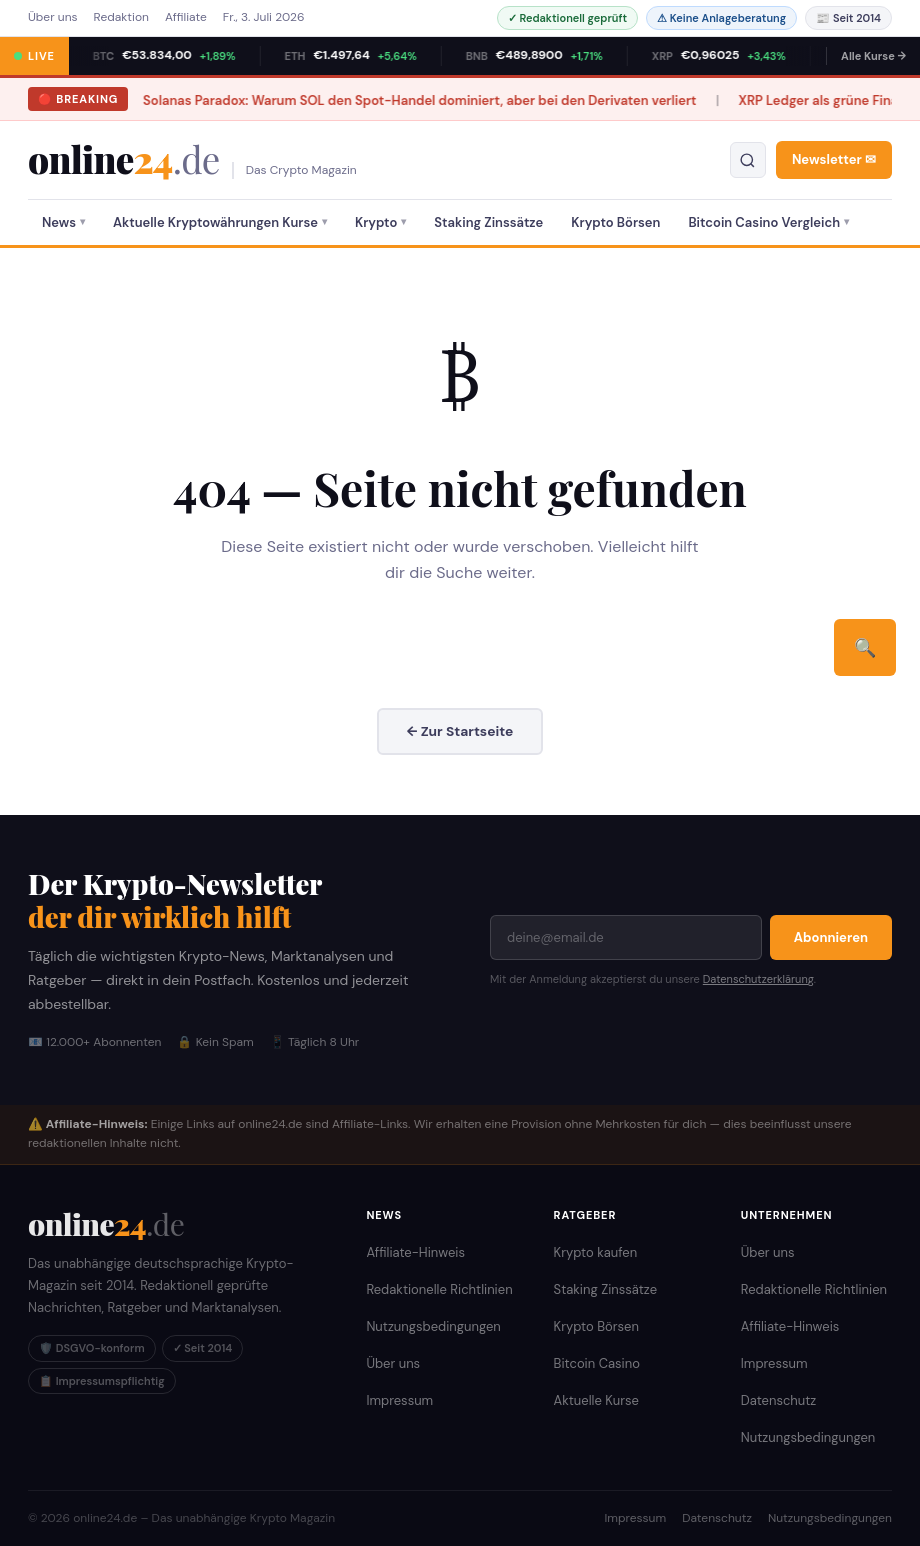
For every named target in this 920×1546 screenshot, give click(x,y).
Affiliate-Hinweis (415, 1251)
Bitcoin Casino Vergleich (764, 222)
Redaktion (121, 17)
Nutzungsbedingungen (433, 1325)
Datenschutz (779, 1399)
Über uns (53, 17)
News (59, 222)
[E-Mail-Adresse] (626, 936)
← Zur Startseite (460, 730)
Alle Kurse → (873, 56)
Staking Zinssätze (488, 222)
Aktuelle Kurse (596, 1399)
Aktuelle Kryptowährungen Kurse (215, 222)
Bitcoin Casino (597, 1362)
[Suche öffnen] (748, 160)
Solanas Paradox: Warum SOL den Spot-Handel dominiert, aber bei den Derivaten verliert (330, 100)
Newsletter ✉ (834, 159)
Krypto (376, 222)
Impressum (399, 1399)
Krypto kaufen (596, 1251)
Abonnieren (831, 936)
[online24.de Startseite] (106, 1223)
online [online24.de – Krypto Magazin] (124, 159)
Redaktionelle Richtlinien (439, 1288)
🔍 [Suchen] (865, 647)
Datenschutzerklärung (758, 978)
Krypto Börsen (615, 222)
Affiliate (186, 17)
